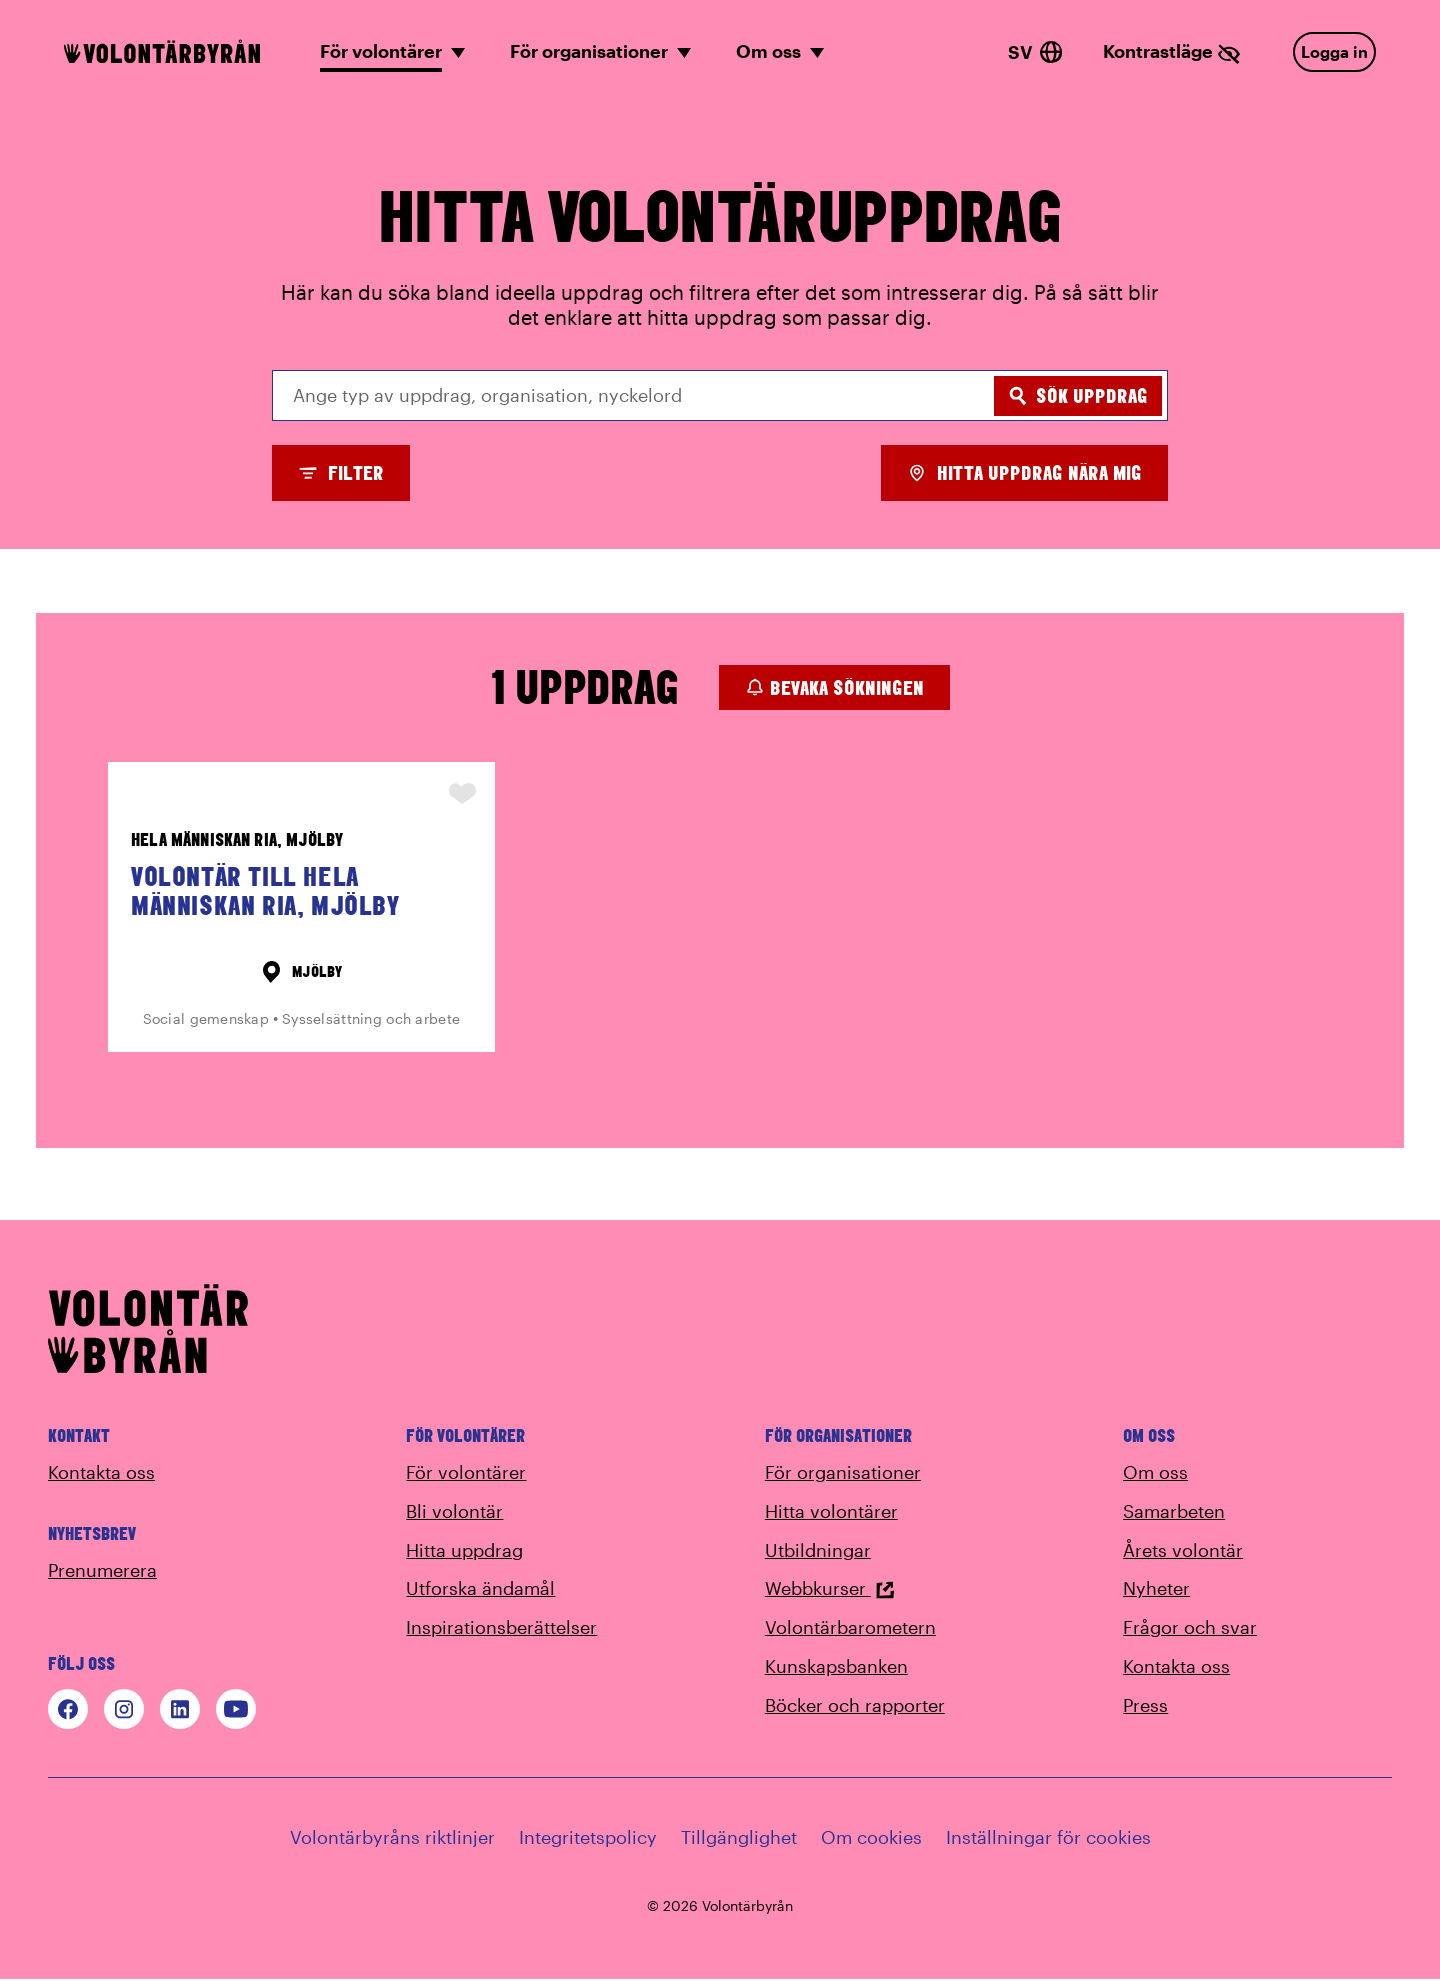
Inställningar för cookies (1048, 1839)
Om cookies (871, 1839)
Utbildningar (818, 1551)
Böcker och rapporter (855, 1707)
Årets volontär (1183, 1551)
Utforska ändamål (480, 1590)
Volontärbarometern (850, 1629)
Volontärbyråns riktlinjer (392, 1839)
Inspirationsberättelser (501, 1629)
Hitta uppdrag (464, 1551)
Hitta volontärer (831, 1513)
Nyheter (1156, 1590)
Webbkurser (830, 1590)
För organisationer (843, 1474)
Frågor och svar (1190, 1629)
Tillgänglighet (739, 1839)
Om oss (1155, 1474)
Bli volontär (454, 1513)
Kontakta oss (101, 1474)
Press (1145, 1707)
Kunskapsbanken (836, 1668)
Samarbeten (1174, 1513)
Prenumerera (102, 1572)
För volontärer (466, 1474)
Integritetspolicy (588, 1839)
